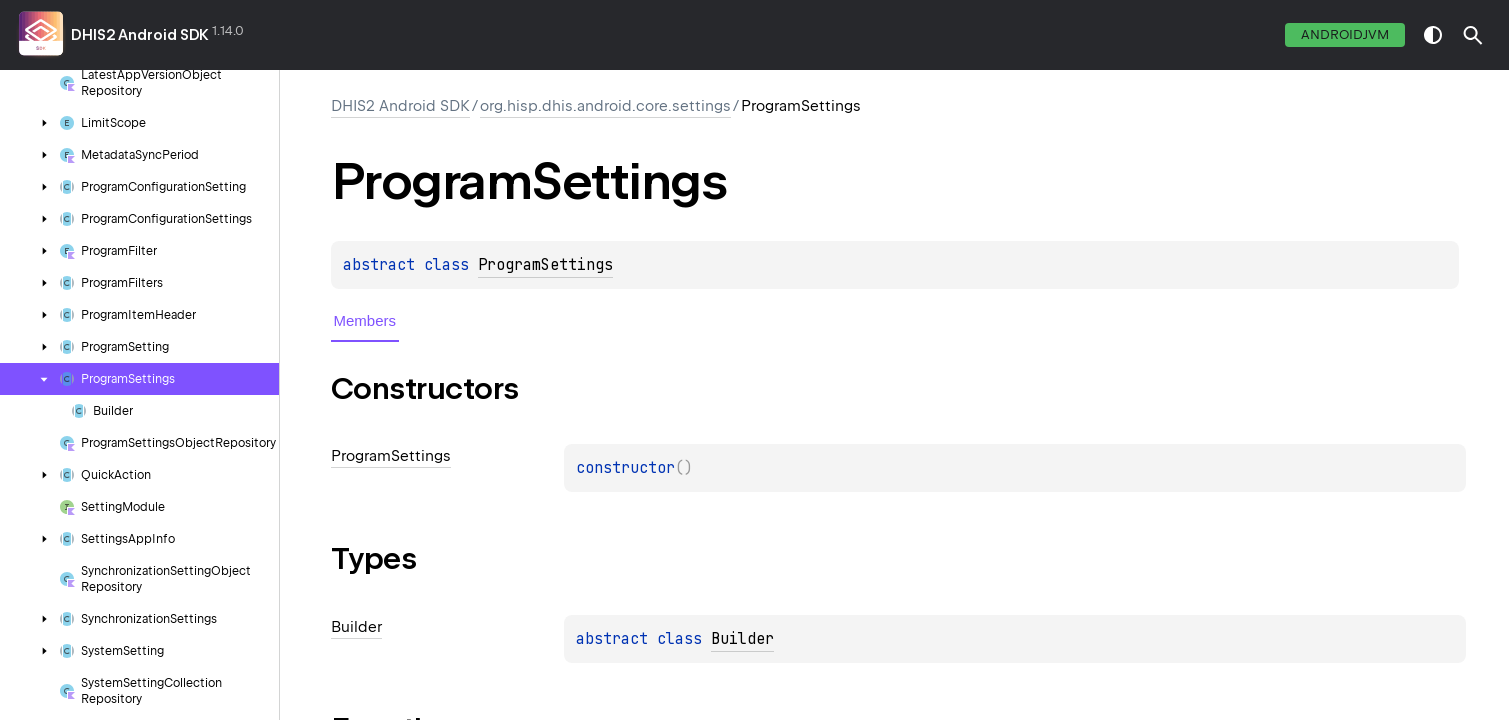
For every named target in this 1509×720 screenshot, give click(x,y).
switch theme (1433, 35)
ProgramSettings (545, 265)
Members (365, 320)
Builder (742, 639)
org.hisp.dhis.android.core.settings (605, 106)
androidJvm (1345, 34)
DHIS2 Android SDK (140, 35)
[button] (1473, 35)
